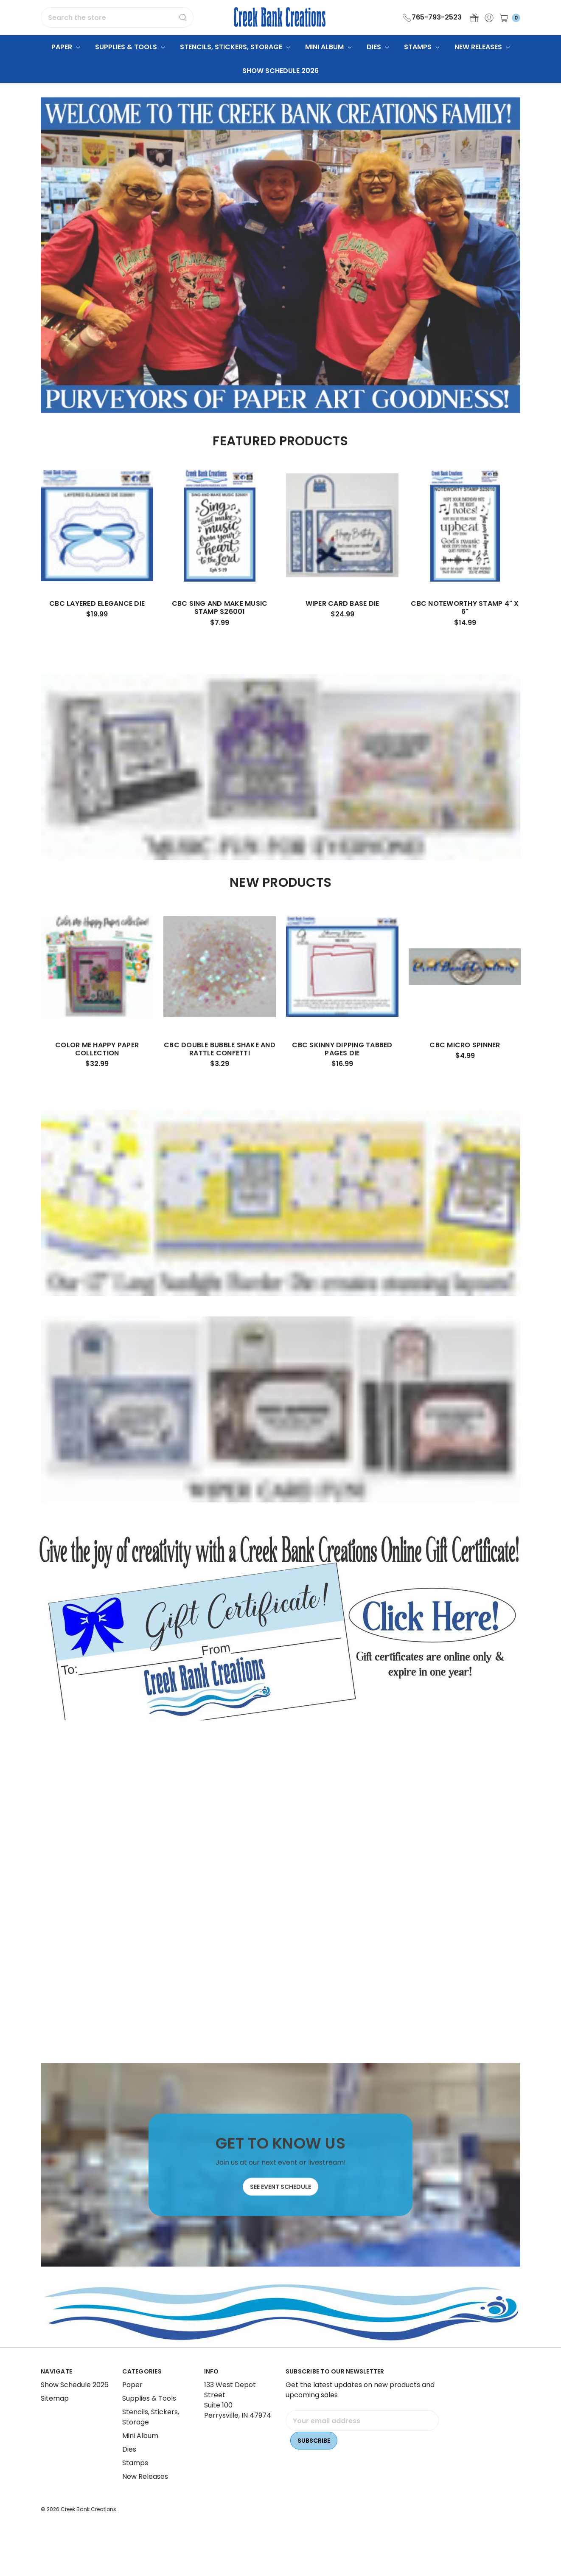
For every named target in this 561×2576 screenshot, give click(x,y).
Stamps (421, 47)
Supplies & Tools (130, 47)
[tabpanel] (97, 578)
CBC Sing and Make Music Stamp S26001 (220, 639)
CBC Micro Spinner (464, 1076)
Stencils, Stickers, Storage (235, 47)
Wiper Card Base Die (342, 635)
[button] (281, 1626)
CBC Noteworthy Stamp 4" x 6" (465, 639)
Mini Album (328, 47)
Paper (65, 47)
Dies (378, 47)
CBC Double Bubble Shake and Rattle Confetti (219, 1080)
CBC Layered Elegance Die (97, 635)
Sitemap (55, 2430)
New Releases (482, 47)
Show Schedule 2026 (280, 71)
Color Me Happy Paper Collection (97, 1080)
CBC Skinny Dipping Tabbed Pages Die (342, 1080)
